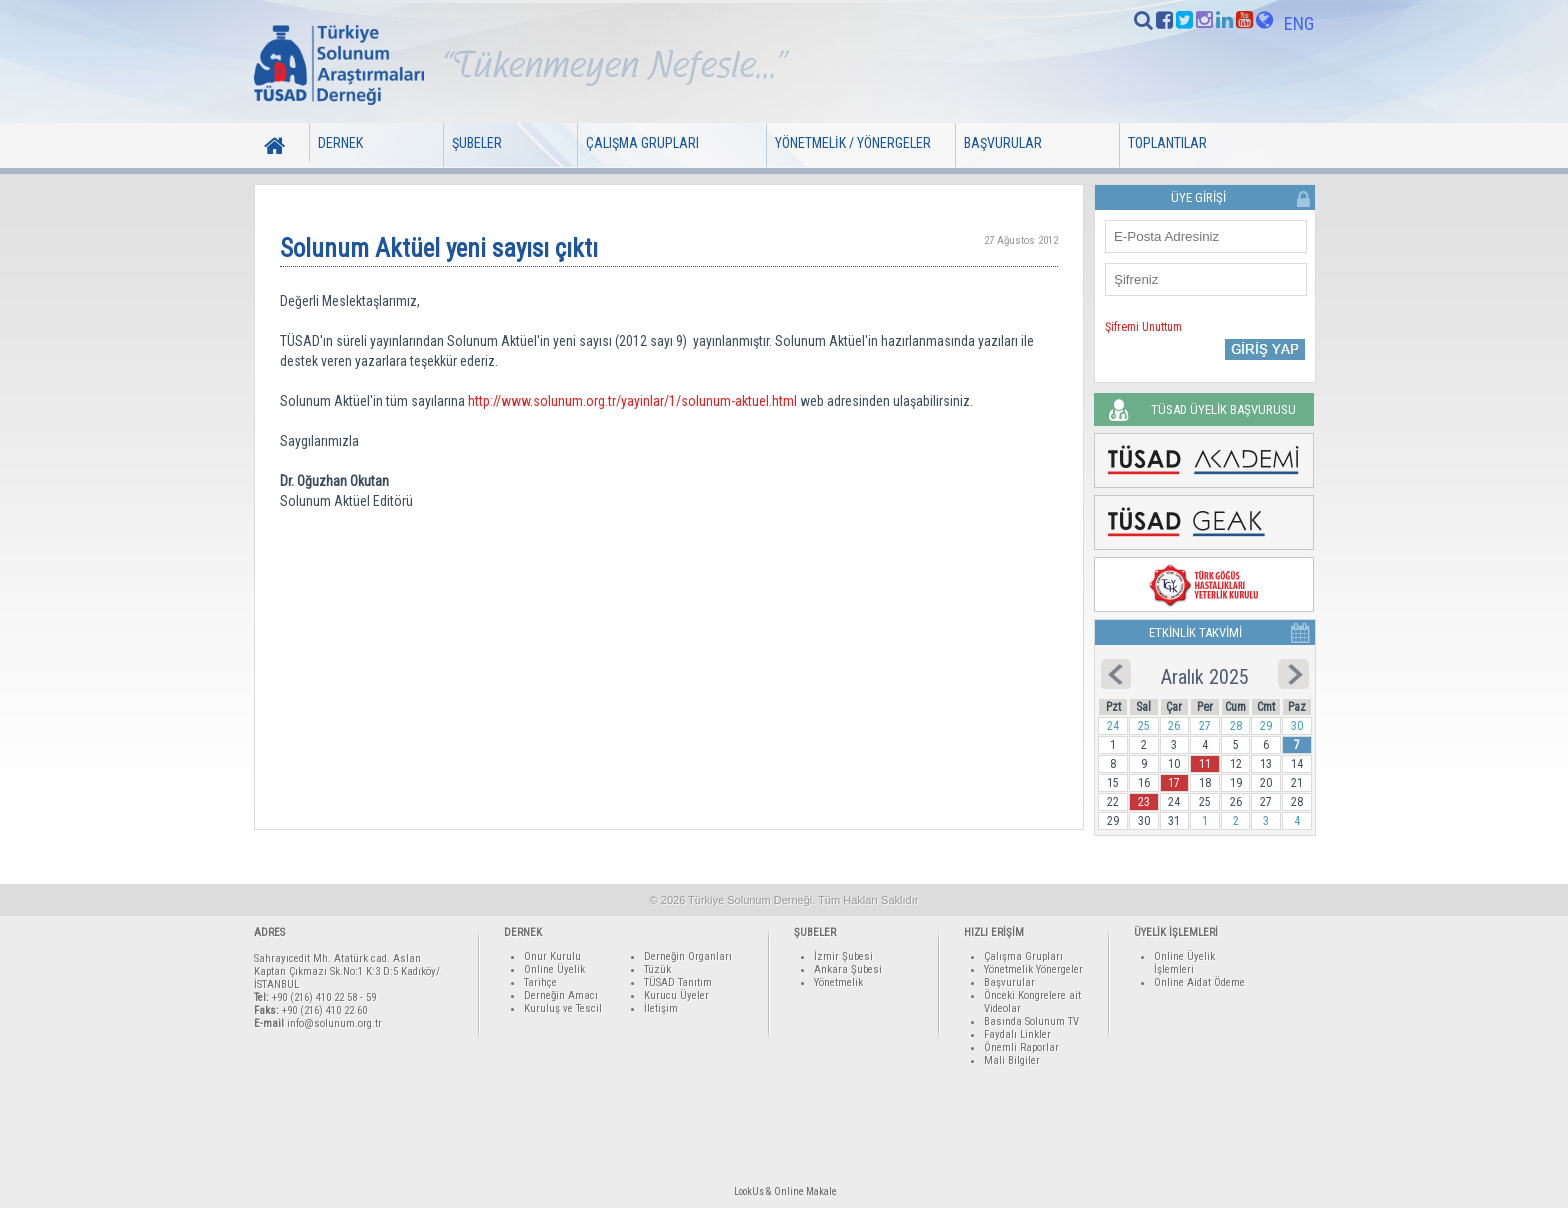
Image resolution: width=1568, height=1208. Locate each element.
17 (1174, 783)
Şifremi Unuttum (1143, 327)
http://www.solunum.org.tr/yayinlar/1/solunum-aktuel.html (632, 401)
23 (1144, 802)
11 (1205, 764)
